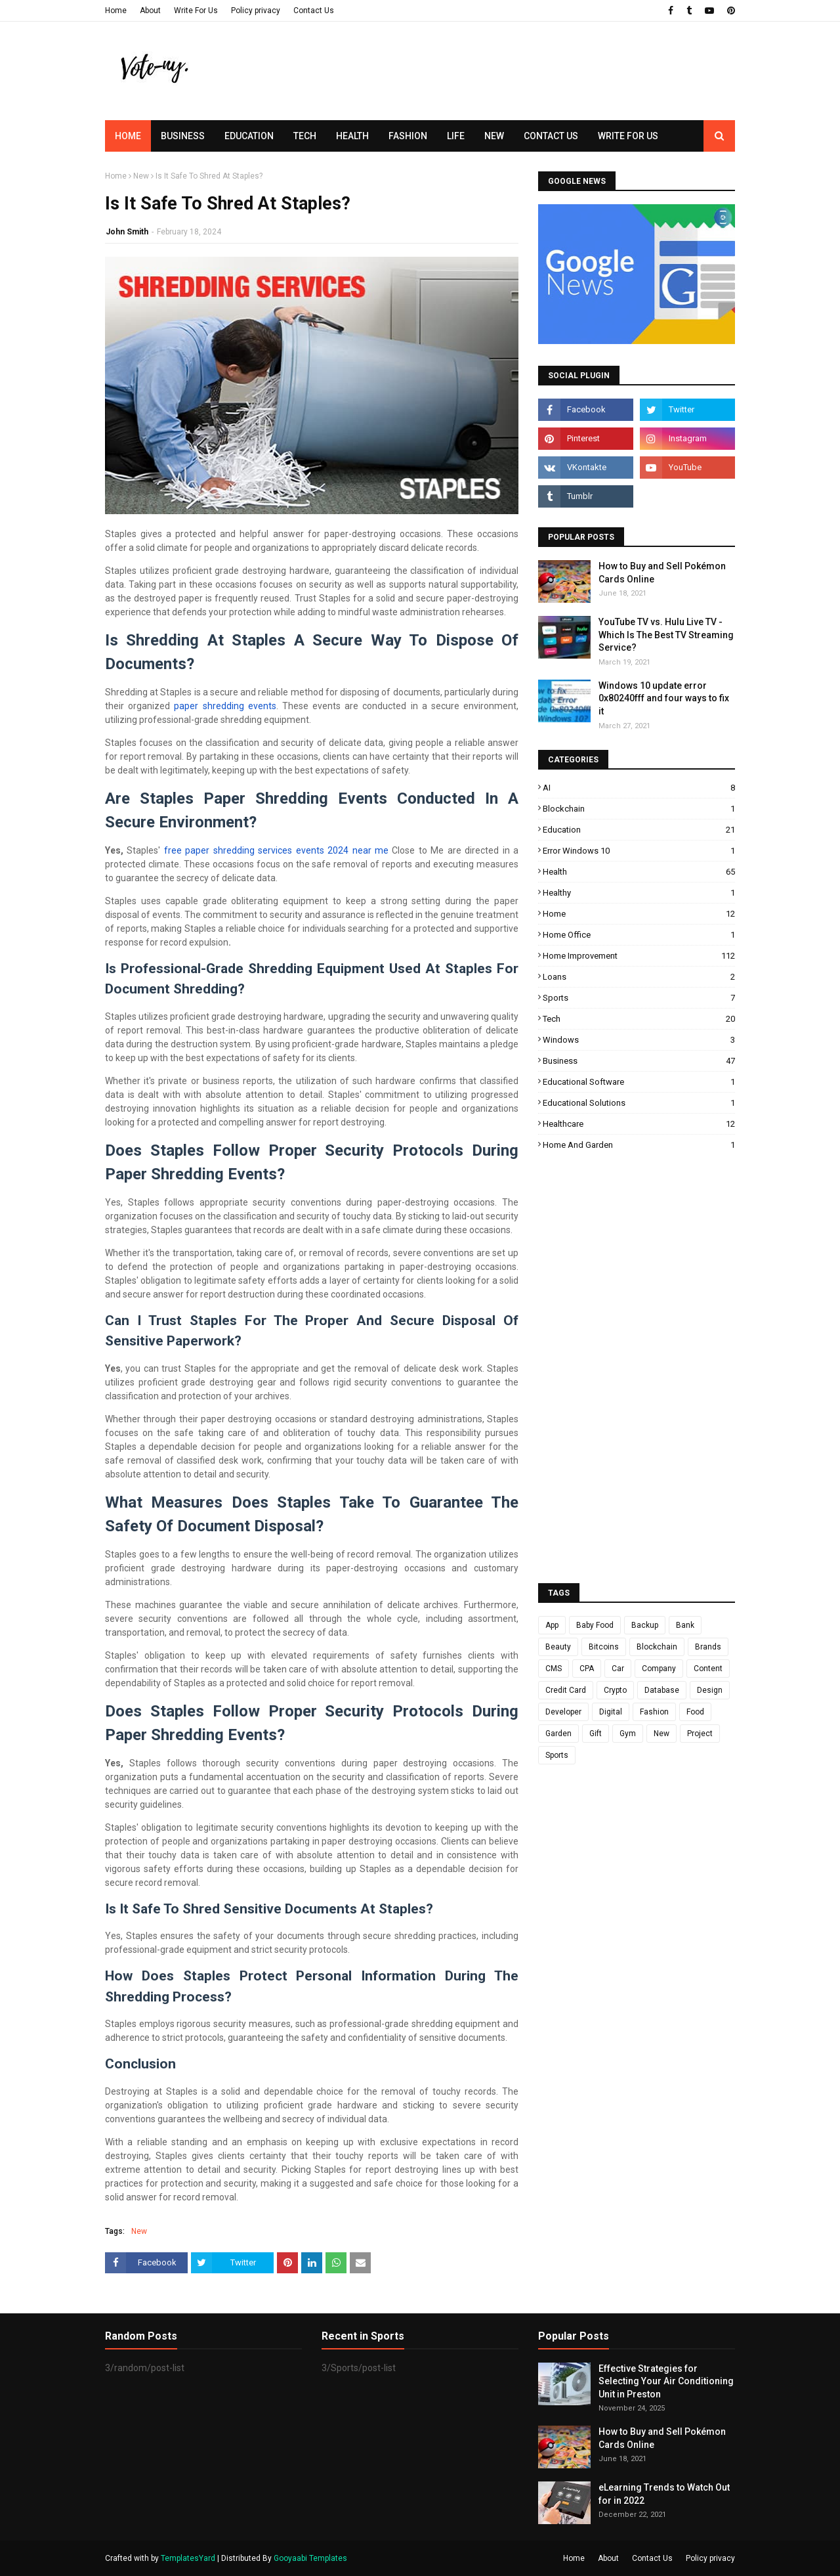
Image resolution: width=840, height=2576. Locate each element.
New (141, 176)
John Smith (127, 231)
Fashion (654, 1711)
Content (708, 1668)
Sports (639, 998)
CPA (586, 1668)
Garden (558, 1733)
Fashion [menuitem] (407, 136)
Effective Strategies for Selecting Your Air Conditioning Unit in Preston (666, 2381)
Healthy (639, 893)
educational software (639, 1082)
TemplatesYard (188, 2558)
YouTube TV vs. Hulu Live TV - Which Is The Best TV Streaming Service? (666, 635)
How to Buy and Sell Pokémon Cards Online (662, 572)
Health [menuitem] (352, 136)
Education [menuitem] (249, 136)
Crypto (615, 1690)
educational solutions (639, 1103)
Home (116, 10)
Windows (639, 1040)
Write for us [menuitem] (628, 136)
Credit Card (565, 1690)
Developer (563, 1711)
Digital (610, 1711)
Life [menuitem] (456, 136)
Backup (644, 1625)
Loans (639, 977)
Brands (708, 1646)
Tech (639, 1019)
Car (618, 1668)
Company (659, 1668)
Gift (595, 1733)
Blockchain (639, 809)
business (639, 1061)
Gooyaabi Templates (310, 2558)
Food (695, 1711)
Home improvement (639, 956)
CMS (553, 1668)
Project (700, 1733)
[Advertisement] (496, 95)
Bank (685, 1625)
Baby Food (595, 1625)
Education (639, 830)
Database (661, 1690)
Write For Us (196, 10)
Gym (628, 1733)
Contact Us (313, 10)
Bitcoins (604, 1646)
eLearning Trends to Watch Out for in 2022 (664, 2494)
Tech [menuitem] (304, 136)
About (150, 10)
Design (710, 1690)
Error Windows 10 (639, 851)
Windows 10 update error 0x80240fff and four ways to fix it (663, 698)
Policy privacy (255, 10)
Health (639, 872)
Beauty (558, 1646)
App (551, 1625)
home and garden (639, 1145)
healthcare (639, 1124)
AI (639, 788)
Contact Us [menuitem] (551, 136)
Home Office (639, 935)
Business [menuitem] (183, 136)
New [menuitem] (494, 136)
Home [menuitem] (128, 136)
